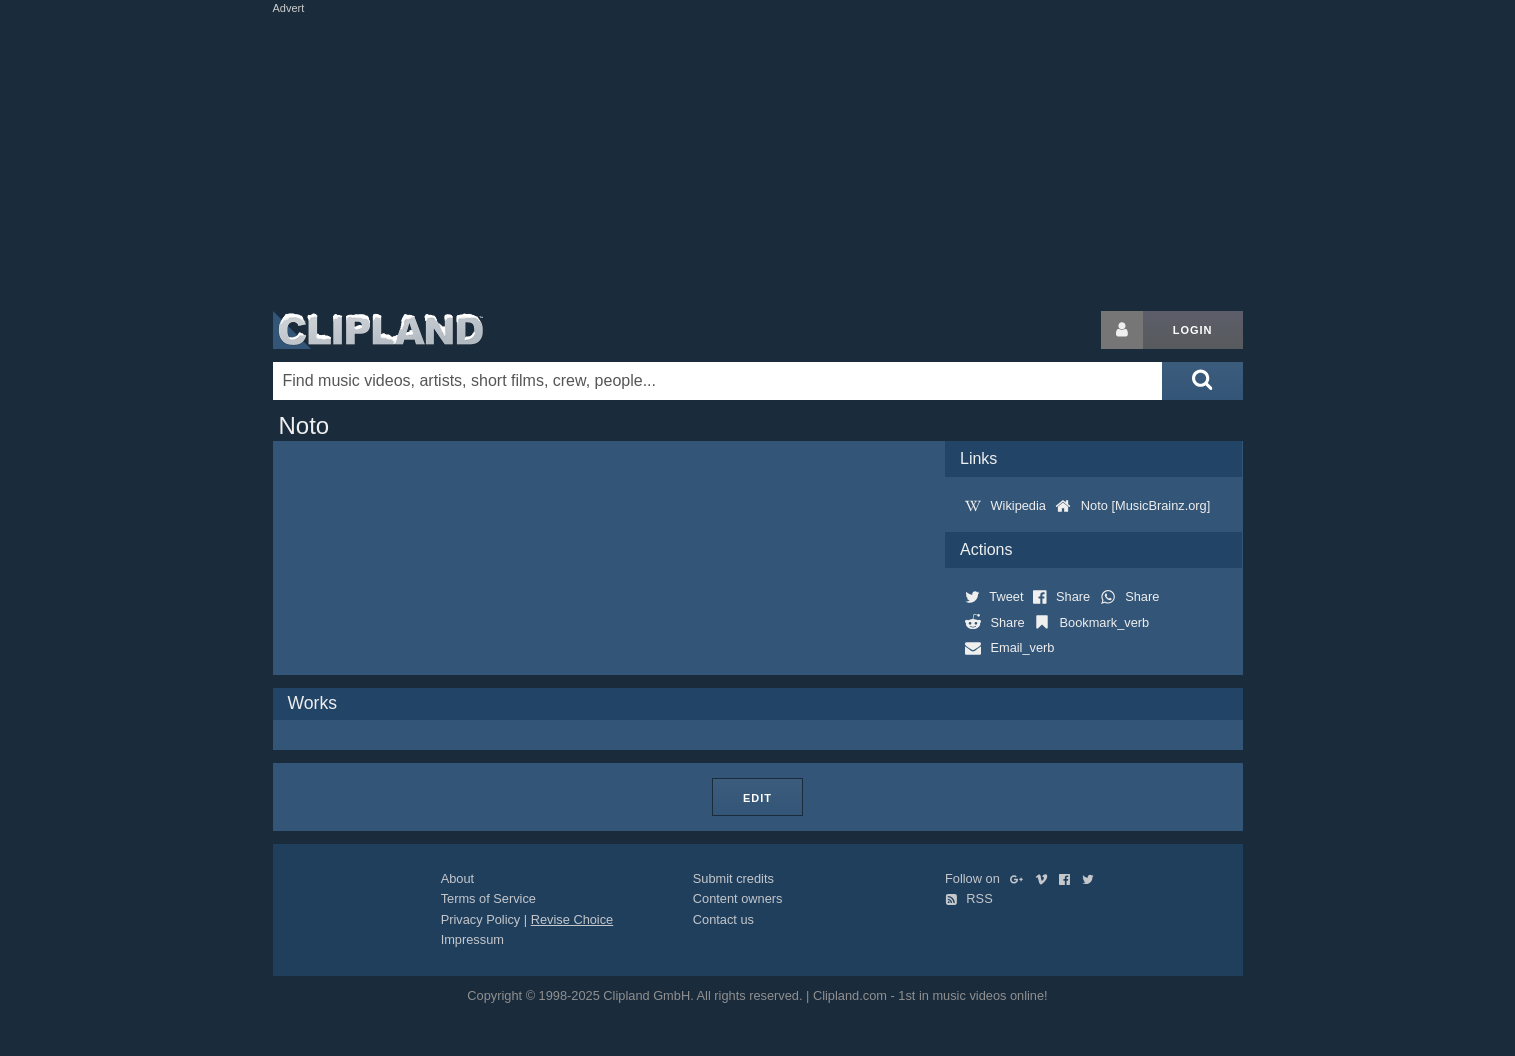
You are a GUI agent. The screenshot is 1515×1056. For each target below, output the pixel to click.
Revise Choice (572, 919)
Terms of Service (488, 898)
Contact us (723, 919)
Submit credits (733, 878)
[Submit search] (1202, 381)
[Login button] (1122, 330)
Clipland (378, 330)
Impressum (472, 939)
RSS (969, 898)
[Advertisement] (758, 158)
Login (1193, 330)
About (457, 878)
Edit (757, 798)
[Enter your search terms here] (718, 381)
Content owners (738, 898)
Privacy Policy (481, 919)
